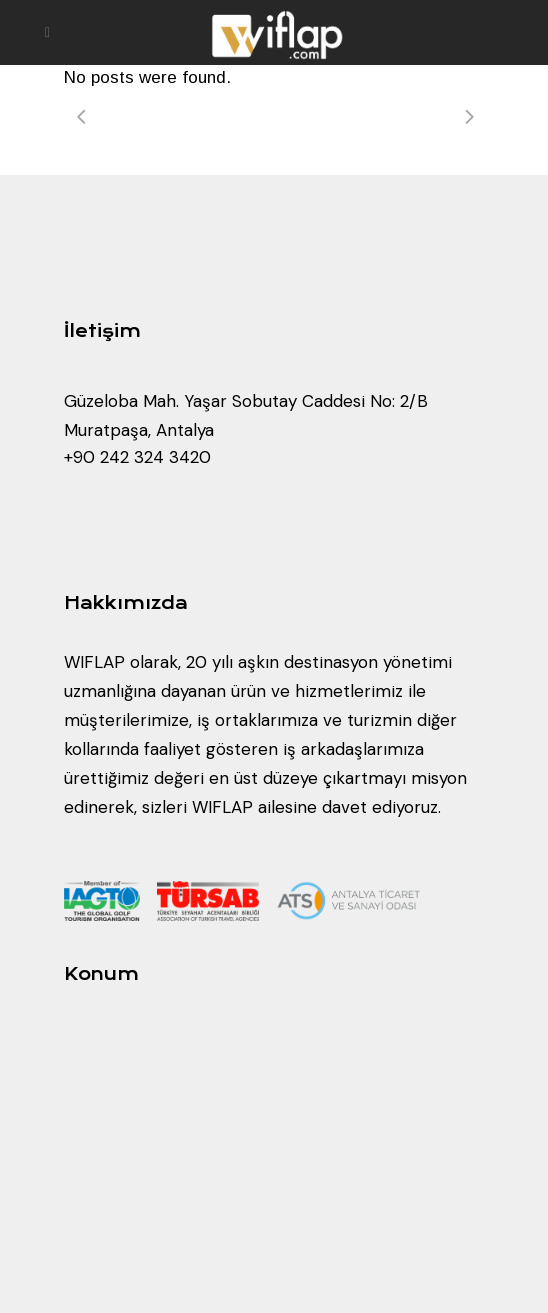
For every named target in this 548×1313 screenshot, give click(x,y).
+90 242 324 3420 (137, 457)
